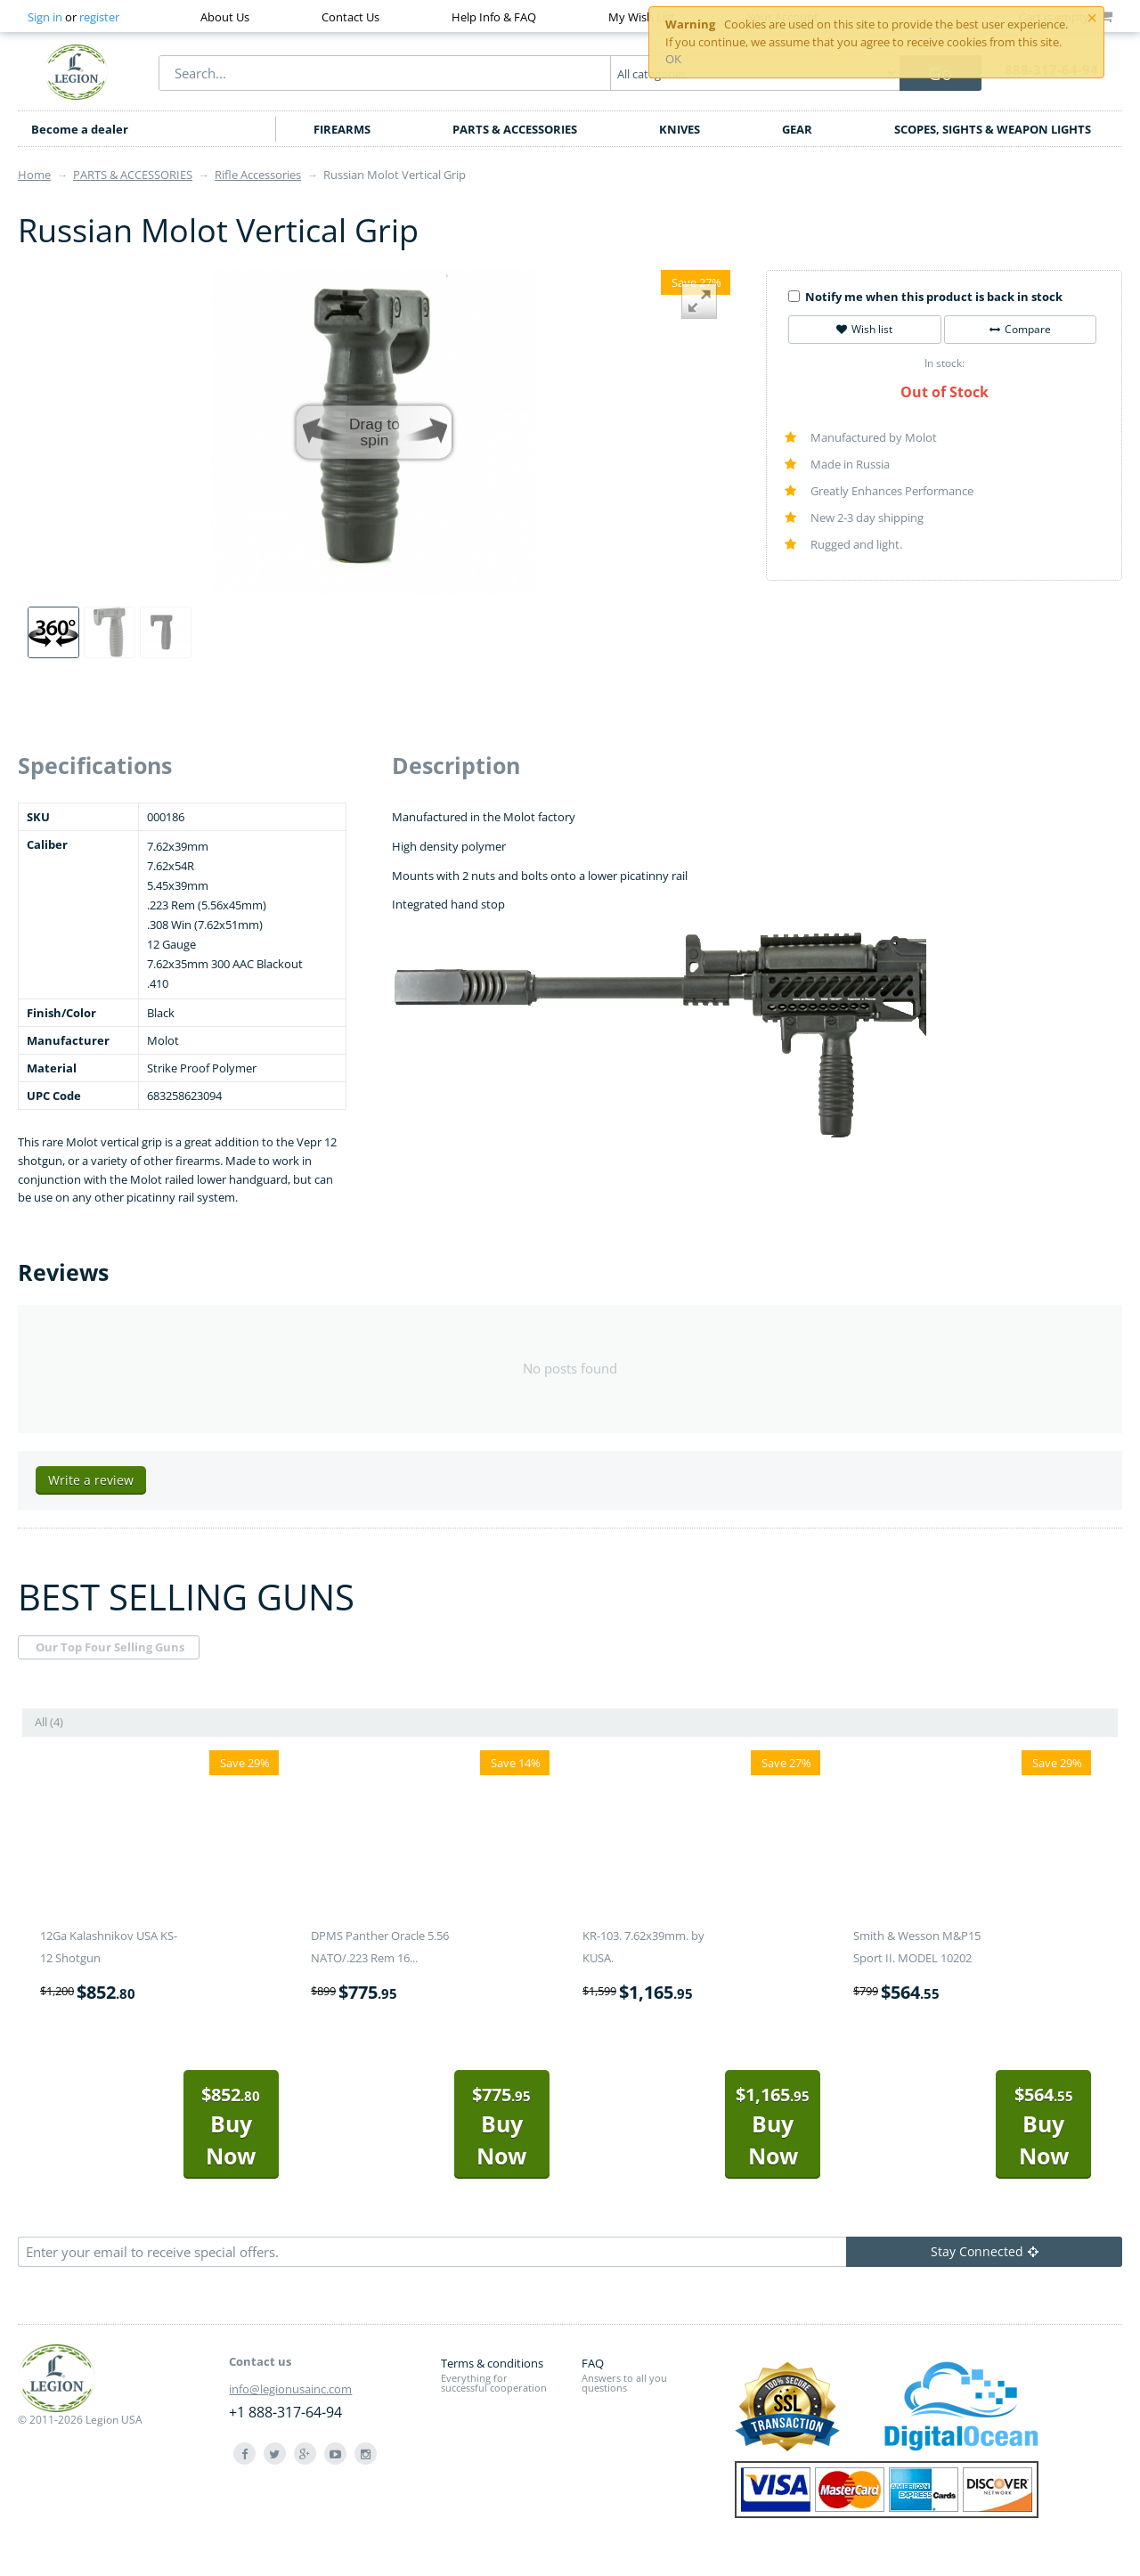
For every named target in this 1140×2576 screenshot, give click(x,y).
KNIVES (679, 129)
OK (673, 59)
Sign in (45, 17)
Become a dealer (79, 129)
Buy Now (230, 2127)
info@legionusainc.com (290, 2389)
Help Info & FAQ (494, 17)
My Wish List (641, 17)
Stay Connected (984, 2251)
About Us (224, 17)
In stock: (944, 363)
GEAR (797, 129)
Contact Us (350, 17)
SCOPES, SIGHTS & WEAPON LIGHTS (992, 129)
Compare (1020, 329)
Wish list (864, 329)
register (99, 17)
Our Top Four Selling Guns (110, 1647)
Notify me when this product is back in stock (925, 297)
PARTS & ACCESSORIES (514, 129)
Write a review (91, 1479)
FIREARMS (342, 129)
